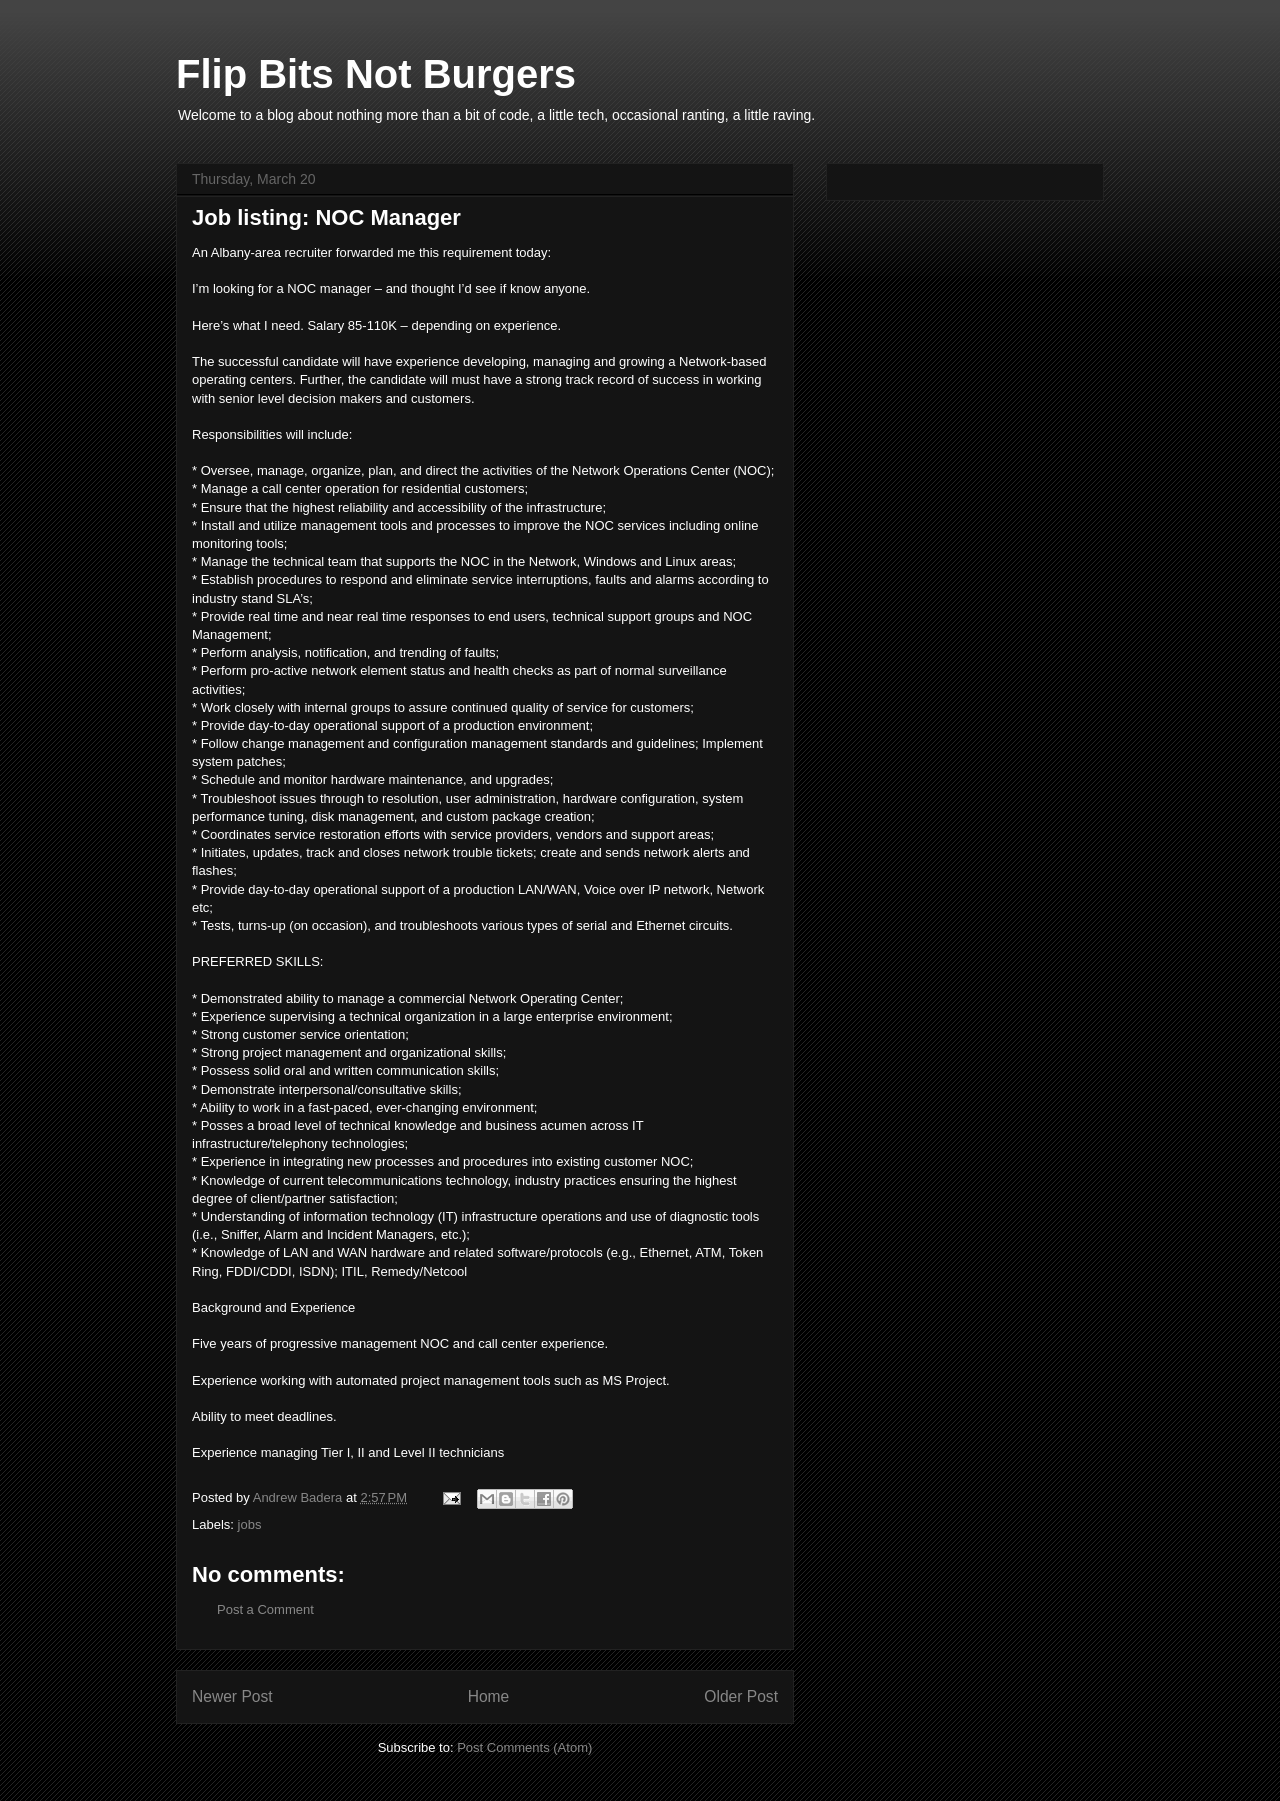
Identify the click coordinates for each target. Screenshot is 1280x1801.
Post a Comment (265, 1609)
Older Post (741, 1696)
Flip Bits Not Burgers (376, 74)
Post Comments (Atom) (524, 1747)
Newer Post (232, 1696)
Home (489, 1696)
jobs (250, 1524)
